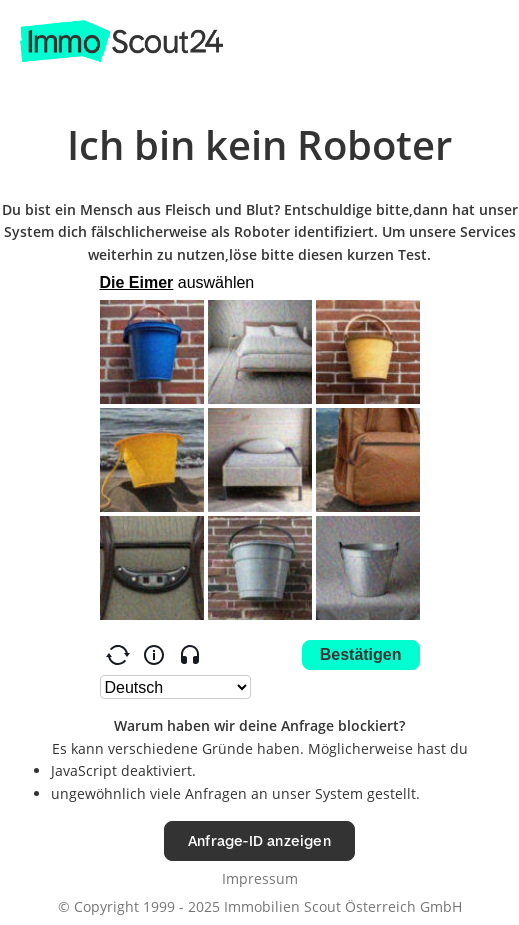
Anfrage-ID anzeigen (259, 840)
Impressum (260, 878)
